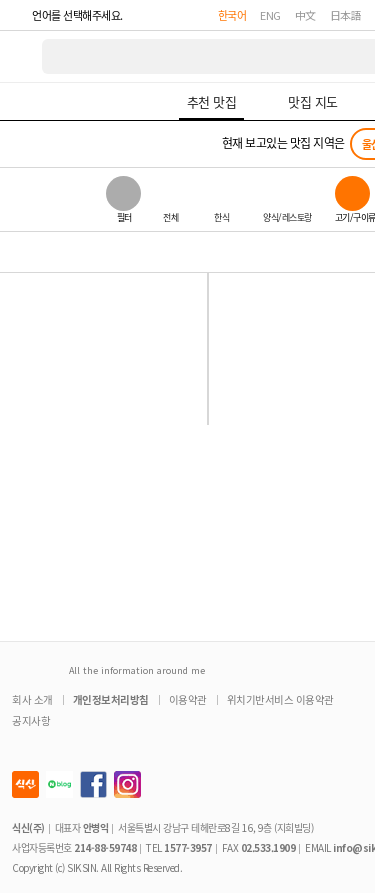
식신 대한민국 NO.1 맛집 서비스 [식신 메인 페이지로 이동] (22, 56)
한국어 (232, 15)
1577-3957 (188, 847)
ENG (270, 15)
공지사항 (31, 720)
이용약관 (188, 699)
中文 (305, 15)
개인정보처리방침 (111, 699)
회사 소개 (32, 699)
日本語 (346, 15)
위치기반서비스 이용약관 (280, 699)
